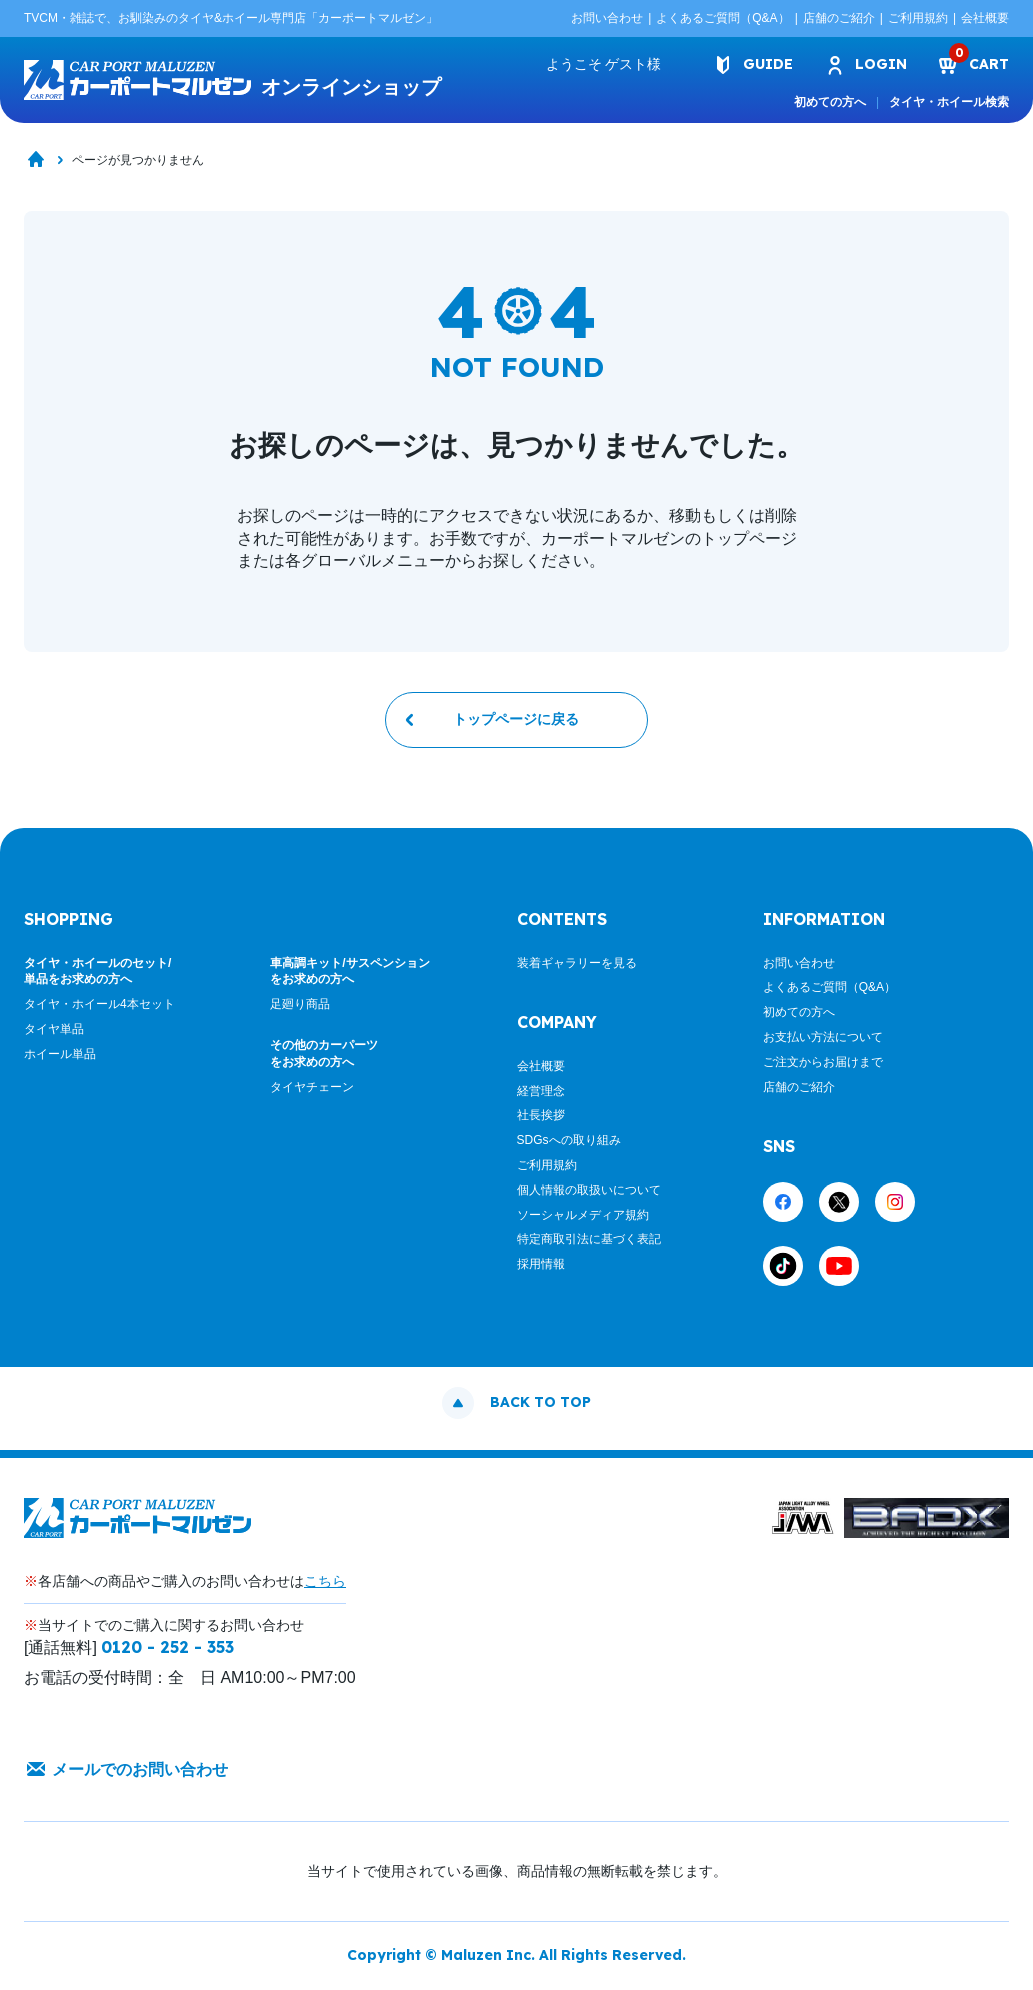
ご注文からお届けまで (823, 1062)
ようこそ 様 (603, 64)
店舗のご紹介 (839, 18)
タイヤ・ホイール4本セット (99, 1004)
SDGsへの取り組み (569, 1140)
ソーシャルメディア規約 (583, 1215)
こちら (325, 1581)
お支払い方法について (823, 1037)
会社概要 (985, 18)
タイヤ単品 (54, 1029)
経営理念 (541, 1091)
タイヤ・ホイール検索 (949, 102)
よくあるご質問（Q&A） (722, 18)
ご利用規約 (918, 18)
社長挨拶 (541, 1116)
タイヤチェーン (312, 1087)
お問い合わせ (607, 18)
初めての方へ (830, 102)
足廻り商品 (300, 1004)
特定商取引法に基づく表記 (589, 1240)
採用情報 (541, 1264)
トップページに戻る (517, 720)
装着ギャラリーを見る (577, 963)
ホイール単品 (60, 1054)
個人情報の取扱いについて (589, 1190)
